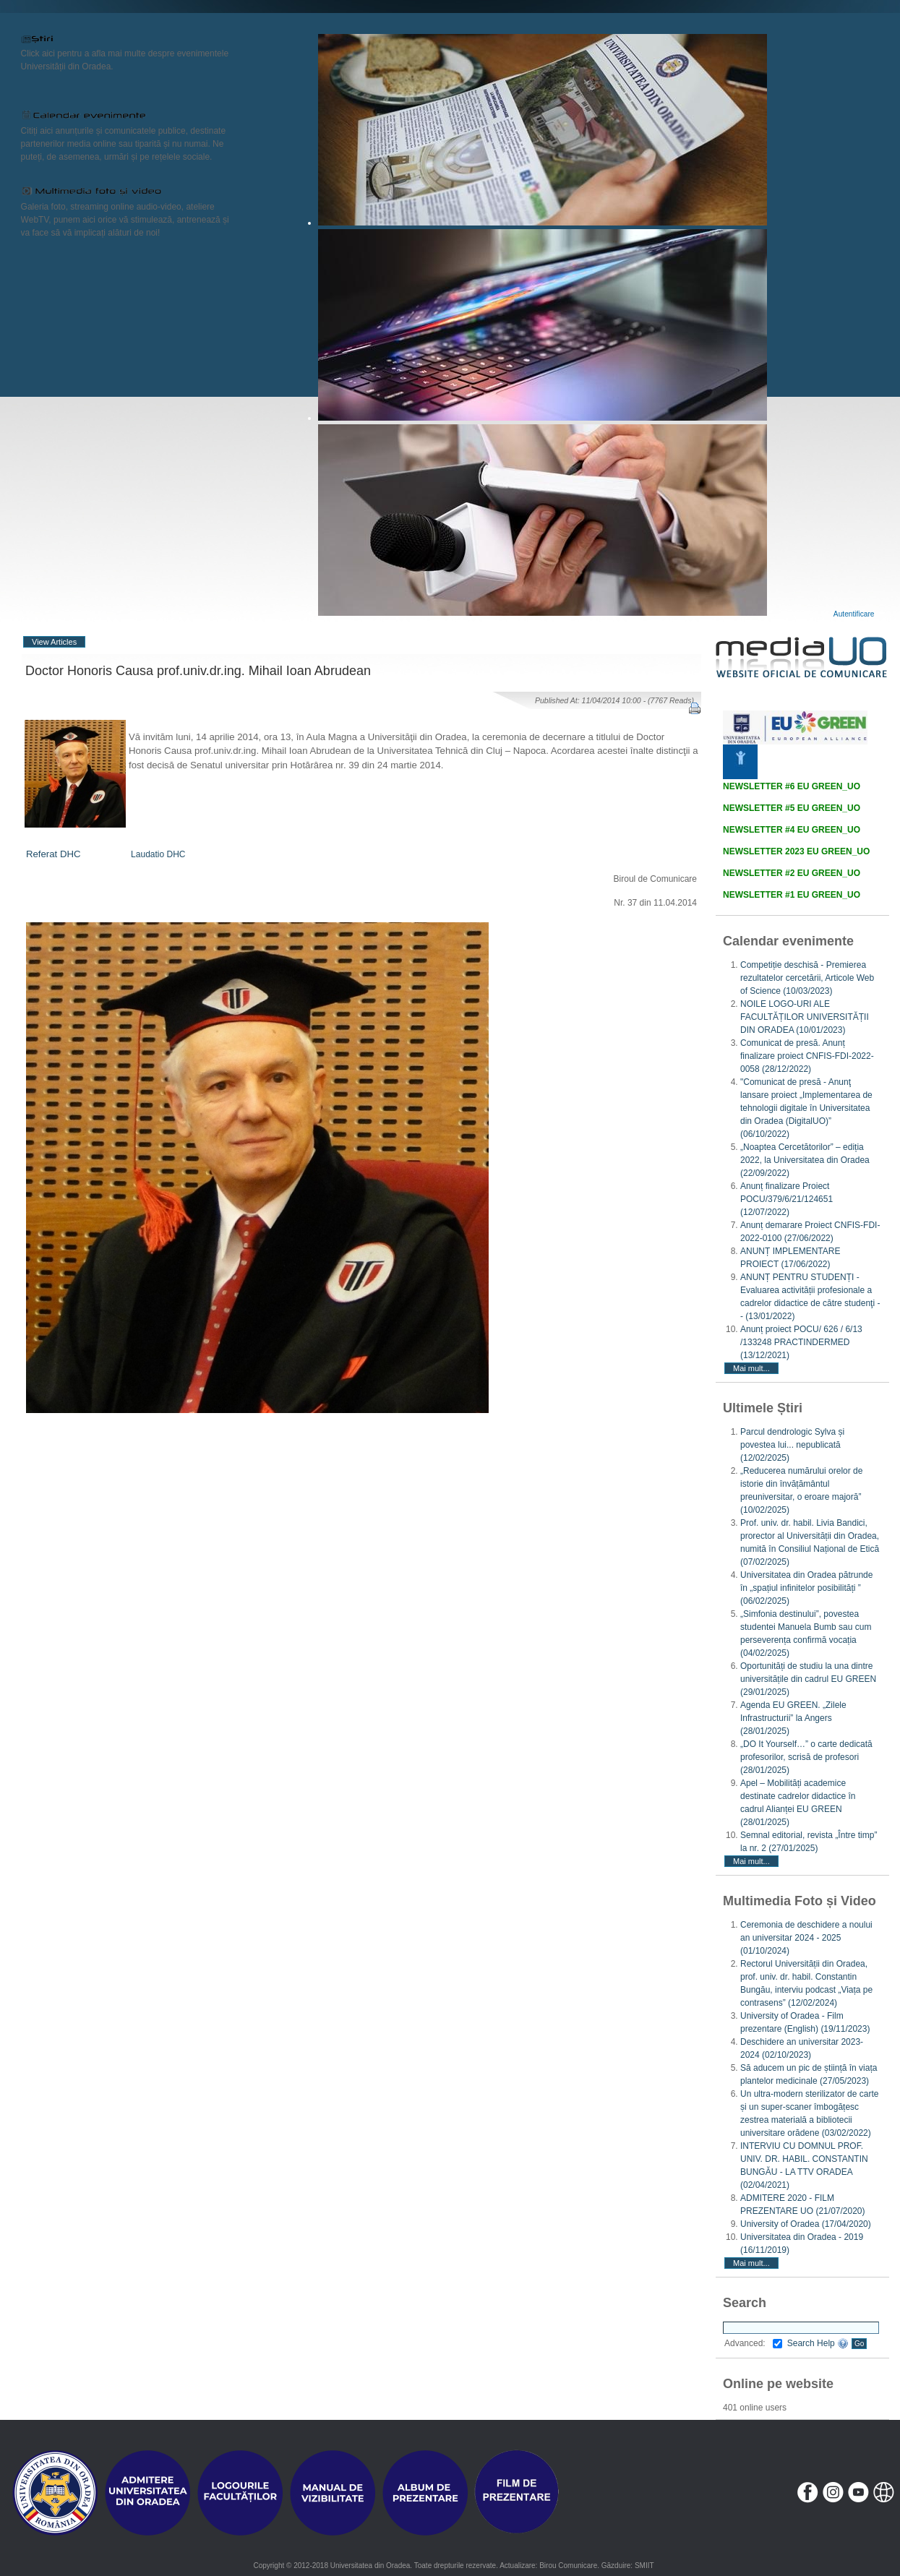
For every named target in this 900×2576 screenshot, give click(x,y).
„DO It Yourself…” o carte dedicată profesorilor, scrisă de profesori (806, 1757)
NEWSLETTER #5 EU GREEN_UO (791, 808)
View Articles (54, 641)
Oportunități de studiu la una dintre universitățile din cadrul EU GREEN (808, 1679)
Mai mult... (751, 1368)
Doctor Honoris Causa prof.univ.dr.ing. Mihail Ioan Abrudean (198, 671)
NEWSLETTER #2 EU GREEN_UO (791, 873)
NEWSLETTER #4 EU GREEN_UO (791, 830)
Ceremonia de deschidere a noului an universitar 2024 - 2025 (806, 1938)
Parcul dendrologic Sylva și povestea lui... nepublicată (792, 1445)
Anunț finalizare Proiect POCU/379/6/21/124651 (786, 1199)
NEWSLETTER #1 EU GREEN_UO (791, 895)
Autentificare (854, 614)
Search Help (818, 2343)
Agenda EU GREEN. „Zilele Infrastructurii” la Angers (793, 1718)
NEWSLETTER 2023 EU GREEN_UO (796, 851)
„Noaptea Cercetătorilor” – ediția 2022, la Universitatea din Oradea (805, 1160)
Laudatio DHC (158, 854)
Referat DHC (53, 854)
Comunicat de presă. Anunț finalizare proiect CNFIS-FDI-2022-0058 (807, 1056)
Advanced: (753, 2343)
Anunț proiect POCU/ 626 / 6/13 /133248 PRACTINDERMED (801, 1342)
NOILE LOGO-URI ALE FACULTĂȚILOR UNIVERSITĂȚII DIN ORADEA (804, 1017)
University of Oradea (805, 2224)
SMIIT (644, 2565)
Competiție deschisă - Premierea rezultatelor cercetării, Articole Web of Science (807, 978)
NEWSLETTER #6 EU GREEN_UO (791, 786)
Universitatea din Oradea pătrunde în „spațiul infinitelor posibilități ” (806, 1588)
